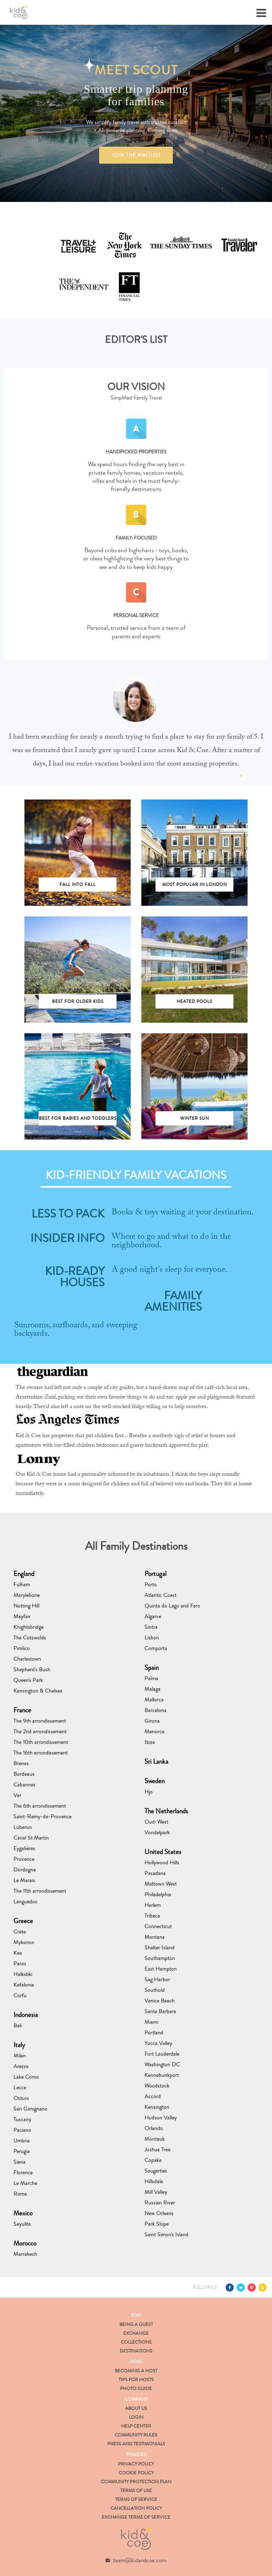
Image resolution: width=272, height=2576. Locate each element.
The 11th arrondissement (39, 1891)
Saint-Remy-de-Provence (42, 1816)
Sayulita (22, 2224)
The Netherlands (166, 1811)
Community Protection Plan (136, 2482)
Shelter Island (159, 1947)
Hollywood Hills (161, 1862)
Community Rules (136, 2435)
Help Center (136, 2426)
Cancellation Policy (136, 2508)
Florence (23, 2172)
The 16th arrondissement (40, 1753)
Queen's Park (28, 1680)
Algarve (152, 1616)
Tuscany (22, 2119)
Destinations (136, 2351)
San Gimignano (30, 2109)
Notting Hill (26, 1605)
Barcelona (155, 1710)
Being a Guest (136, 2324)
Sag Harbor (157, 1979)
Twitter (241, 2287)
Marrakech (25, 2254)
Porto (150, 1584)
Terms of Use (136, 2490)
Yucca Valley (158, 2043)
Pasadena (155, 1873)
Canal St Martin (31, 1838)
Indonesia (25, 2014)
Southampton (159, 1958)
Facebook (230, 2287)
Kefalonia (23, 1985)
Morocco (24, 2243)
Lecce (19, 2087)
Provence (23, 1859)
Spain (151, 1667)
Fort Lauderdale (161, 2054)
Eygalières (24, 1848)
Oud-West (156, 1822)
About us (136, 2408)
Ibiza (149, 1742)
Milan (19, 2055)
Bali (17, 2025)
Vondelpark (157, 1832)
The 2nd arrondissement (40, 1731)
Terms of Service (136, 2499)
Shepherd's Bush (31, 1669)
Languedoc (25, 1901)
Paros (19, 1963)
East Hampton (160, 1969)
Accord (152, 2096)
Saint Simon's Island (166, 2234)
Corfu (20, 1995)
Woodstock (156, 2085)
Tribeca (152, 1915)
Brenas (21, 1763)
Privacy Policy (136, 2464)
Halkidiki (22, 1974)
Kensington (156, 2107)
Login (136, 2417)
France (22, 1710)
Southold (154, 1990)
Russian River (159, 2202)
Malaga (152, 1689)
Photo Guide (136, 2388)
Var (17, 1795)
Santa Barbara (160, 2011)
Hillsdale (153, 2181)
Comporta (155, 1648)
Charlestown (27, 1659)
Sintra (151, 1627)
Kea (17, 1953)
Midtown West (160, 1884)
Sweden (154, 1781)
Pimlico (21, 1648)
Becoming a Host (136, 2371)
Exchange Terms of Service (136, 2517)
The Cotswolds (29, 1637)
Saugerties (155, 2171)
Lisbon (151, 1637)
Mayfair (21, 1616)
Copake (153, 2160)
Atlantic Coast (160, 1595)
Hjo (148, 1791)
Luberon (22, 1827)
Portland (153, 2032)
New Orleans (159, 2213)
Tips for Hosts (136, 2380)
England (23, 1573)
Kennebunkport (161, 2075)
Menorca (154, 1731)
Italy (19, 2045)
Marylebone (26, 1595)
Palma (151, 1678)
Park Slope (156, 2224)
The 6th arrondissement (39, 1806)
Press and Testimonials (136, 2444)
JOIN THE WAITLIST (136, 155)
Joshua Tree (157, 2149)
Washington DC (162, 2064)
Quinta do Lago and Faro (172, 1605)
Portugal (155, 1573)
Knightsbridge (28, 1627)
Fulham (21, 1584)
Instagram (263, 2287)
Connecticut (158, 1926)
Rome (20, 2194)
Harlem (152, 1905)
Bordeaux (24, 1774)
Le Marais (24, 1880)
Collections (136, 2342)
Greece (23, 1921)
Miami (151, 2022)
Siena (19, 2162)
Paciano (22, 2130)
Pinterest (252, 2287)
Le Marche (25, 2183)
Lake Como (26, 2077)
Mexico (23, 2213)
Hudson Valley (160, 2117)
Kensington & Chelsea (37, 1691)
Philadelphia (157, 1894)
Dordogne (24, 1869)
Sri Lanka (156, 1761)
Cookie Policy (136, 2473)
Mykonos (23, 1942)
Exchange (136, 2333)
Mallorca (154, 1699)
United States (162, 1852)
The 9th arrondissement (39, 1721)
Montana (154, 1937)
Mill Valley (155, 2192)
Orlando (153, 2128)
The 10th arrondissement (40, 1742)
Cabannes (24, 1784)
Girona (152, 1721)
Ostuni (21, 2098)
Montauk (154, 2139)
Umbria (21, 2140)
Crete (19, 1931)
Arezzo (21, 2066)
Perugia (21, 2151)
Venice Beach (159, 2000)
